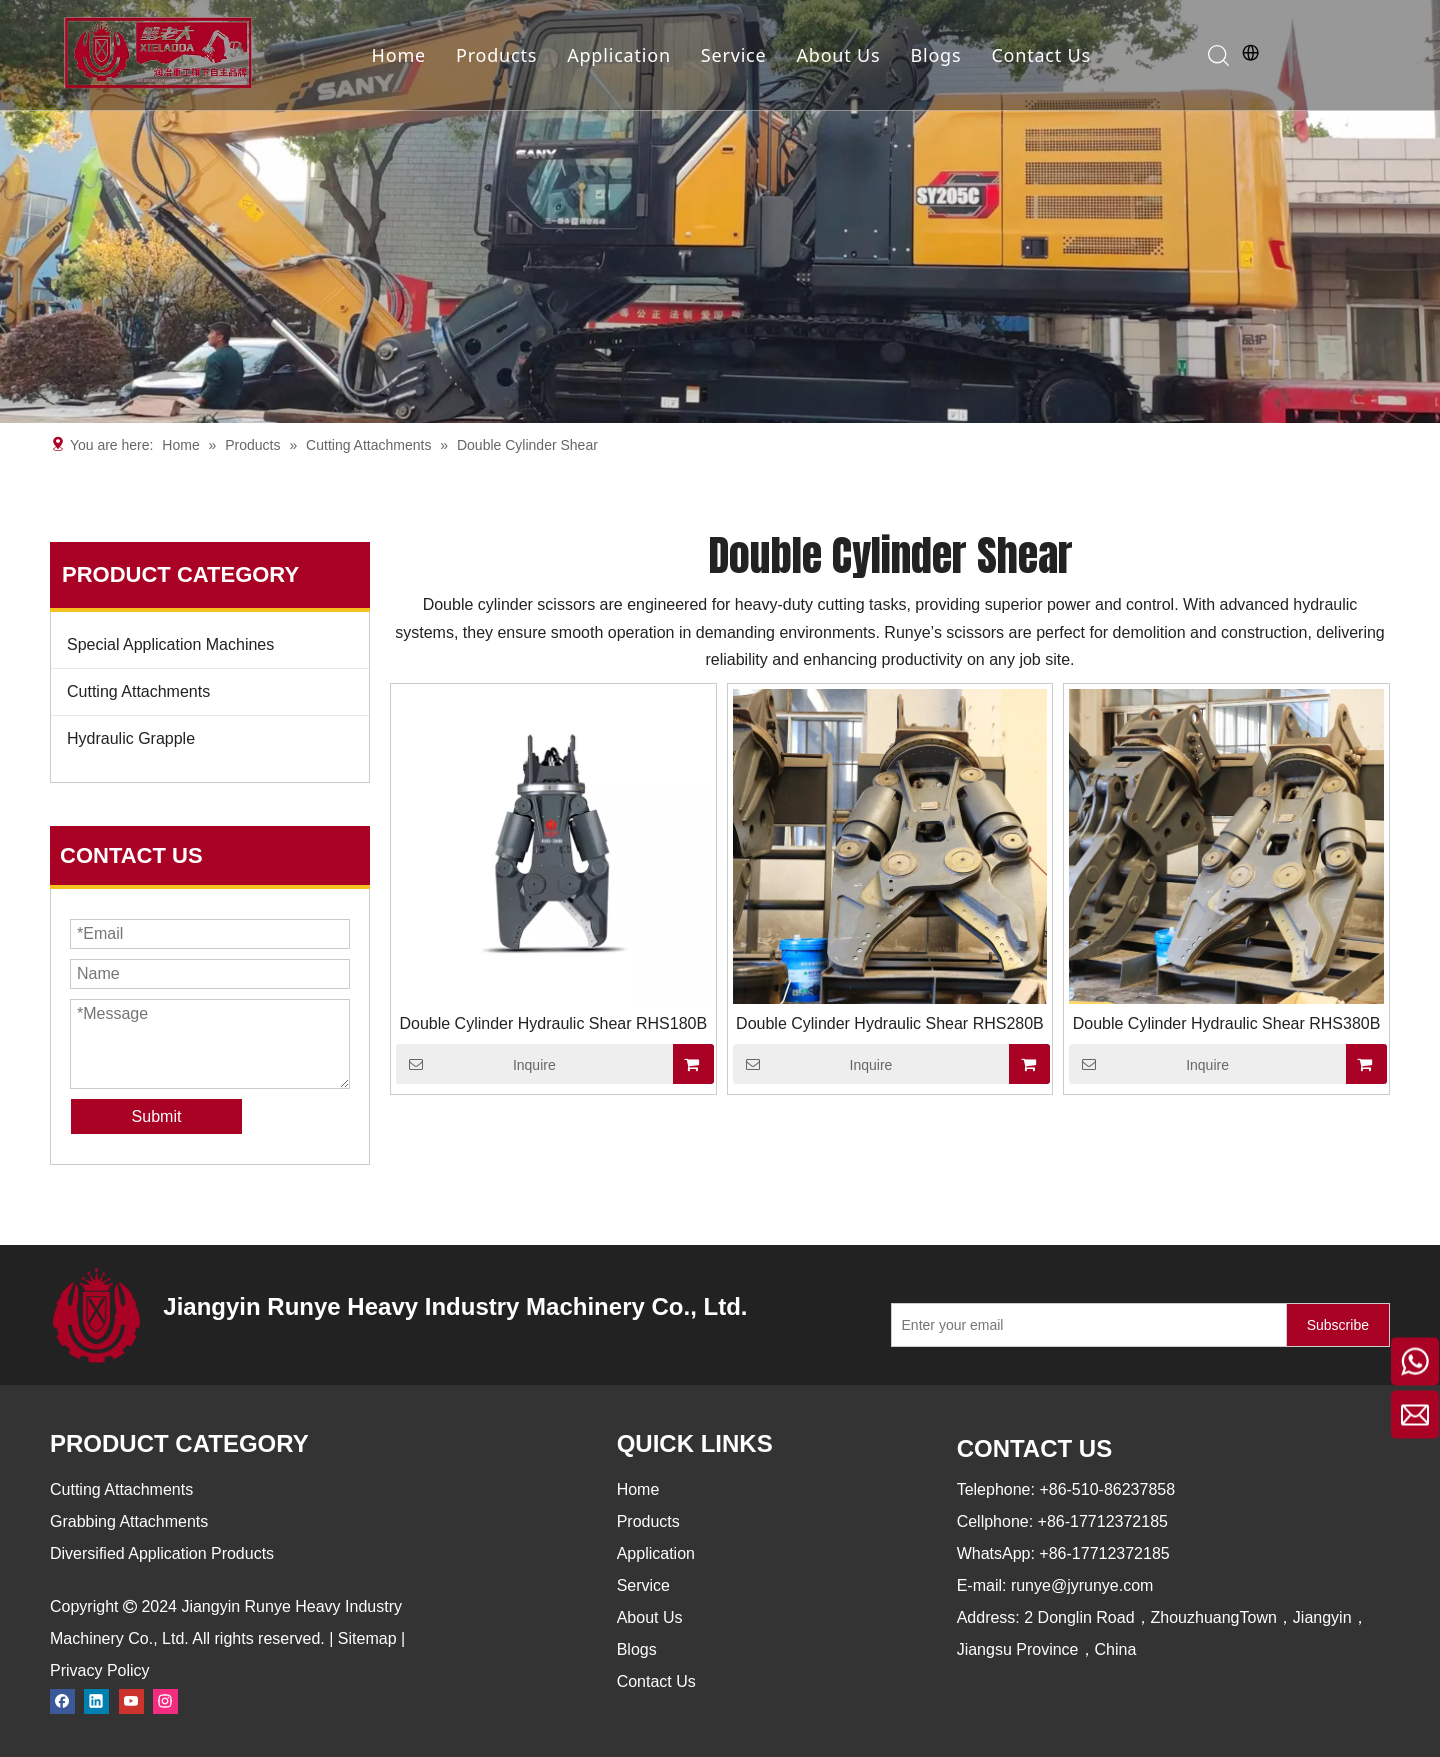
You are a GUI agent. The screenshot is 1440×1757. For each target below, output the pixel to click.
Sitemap (367, 1638)
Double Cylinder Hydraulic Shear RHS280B (890, 1023)
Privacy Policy (100, 1670)
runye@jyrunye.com (1082, 1585)
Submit (157, 1116)
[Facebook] (62, 1700)
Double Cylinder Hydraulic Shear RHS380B (1227, 1023)
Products (496, 55)
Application (619, 55)
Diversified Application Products (162, 1553)
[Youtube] (131, 1700)
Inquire (476, 1064)
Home (399, 55)
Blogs (935, 55)
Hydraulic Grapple (131, 738)
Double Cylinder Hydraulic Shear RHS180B (553, 1023)
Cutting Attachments (138, 691)
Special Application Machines (170, 644)
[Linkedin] (96, 1700)
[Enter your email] (1084, 1325)
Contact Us (1041, 55)
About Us (838, 55)
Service (734, 55)
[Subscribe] (1338, 1325)
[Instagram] (165, 1700)
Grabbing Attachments (129, 1521)
